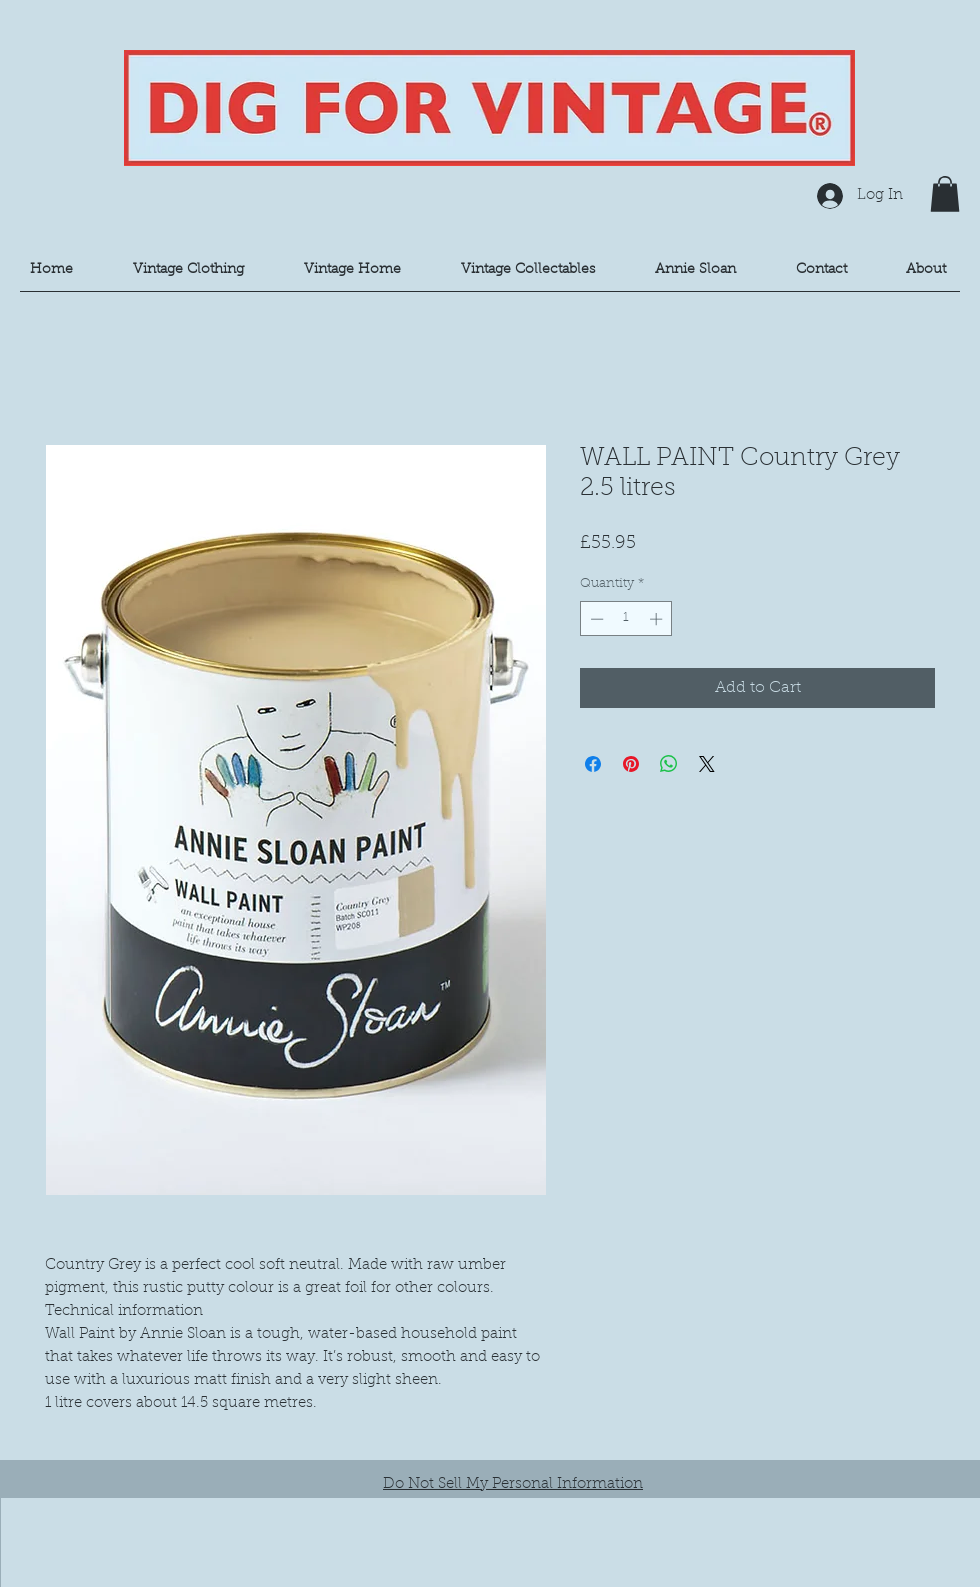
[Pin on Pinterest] (631, 764)
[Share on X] (707, 764)
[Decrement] (595, 619)
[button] (945, 194)
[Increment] (658, 619)
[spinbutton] (626, 619)
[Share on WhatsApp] (669, 764)
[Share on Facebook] (593, 764)
